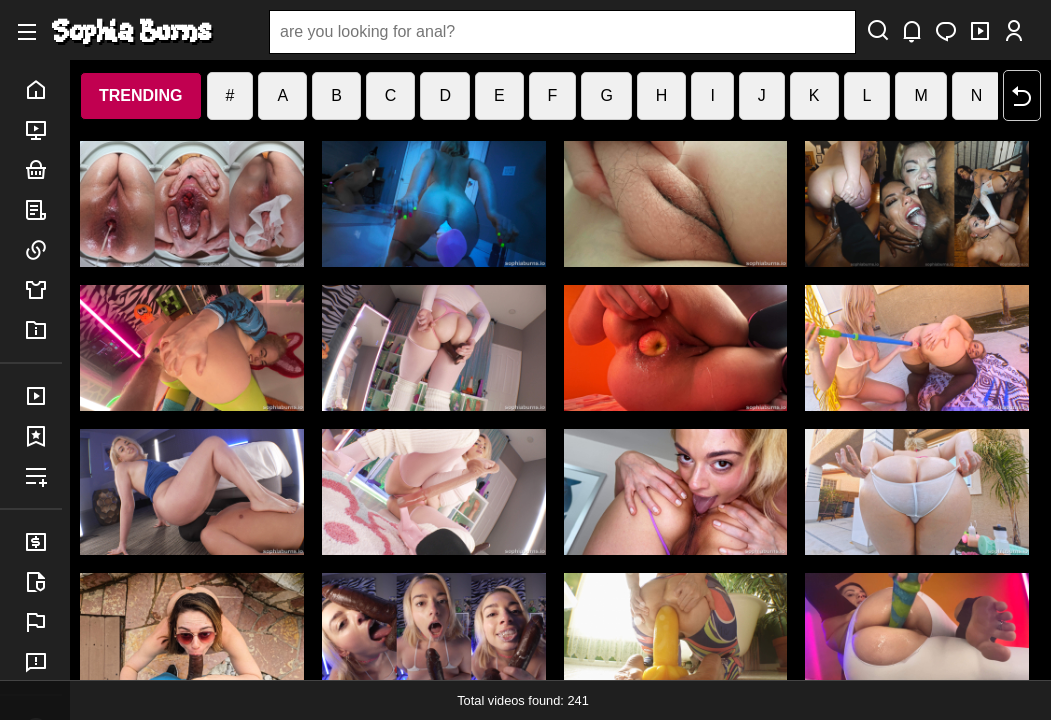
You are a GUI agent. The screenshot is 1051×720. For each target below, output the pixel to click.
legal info (43, 582)
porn (43, 130)
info (43, 330)
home (43, 90)
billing (43, 542)
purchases (43, 396)
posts (43, 210)
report (43, 622)
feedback (43, 662)
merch (43, 290)
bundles (43, 170)
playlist (43, 476)
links (43, 250)
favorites (43, 436)
